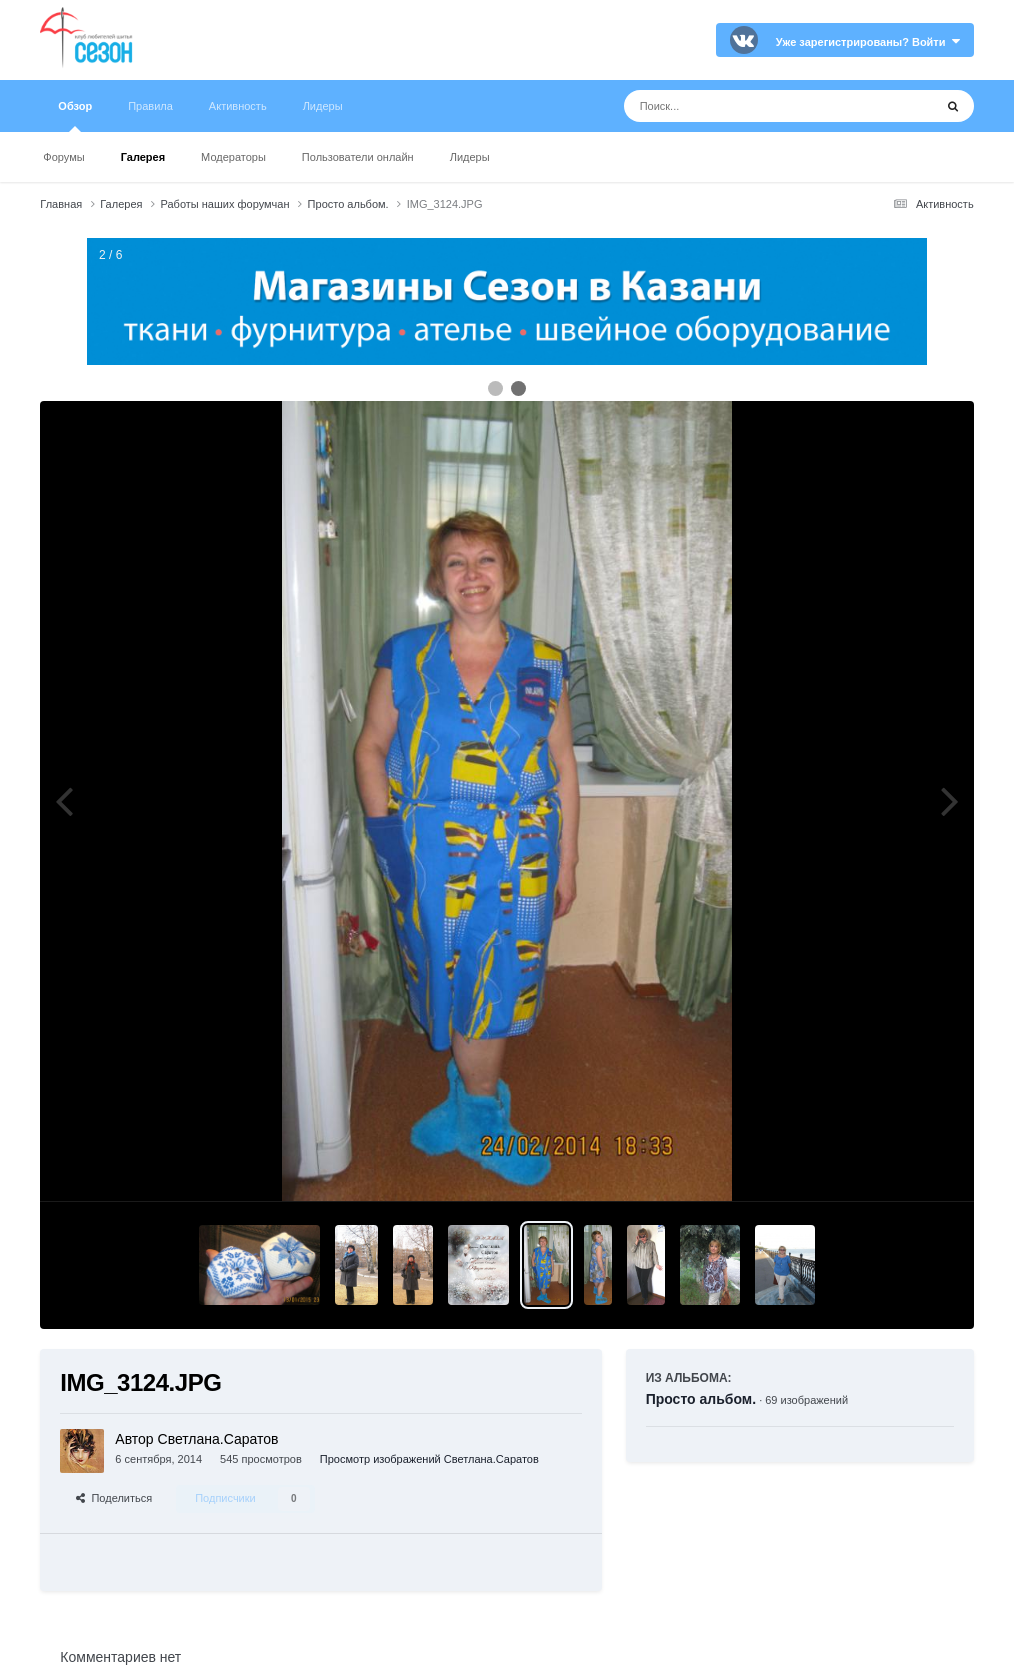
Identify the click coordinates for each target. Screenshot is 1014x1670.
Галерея (143, 157)
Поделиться (114, 1498)
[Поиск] (741, 106)
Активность (238, 106)
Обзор (75, 116)
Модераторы (233, 157)
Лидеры (470, 157)
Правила (150, 106)
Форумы (63, 157)
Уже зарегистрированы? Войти (868, 42)
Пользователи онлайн (358, 157)
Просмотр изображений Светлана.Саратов (429, 1459)
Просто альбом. (701, 1399)
